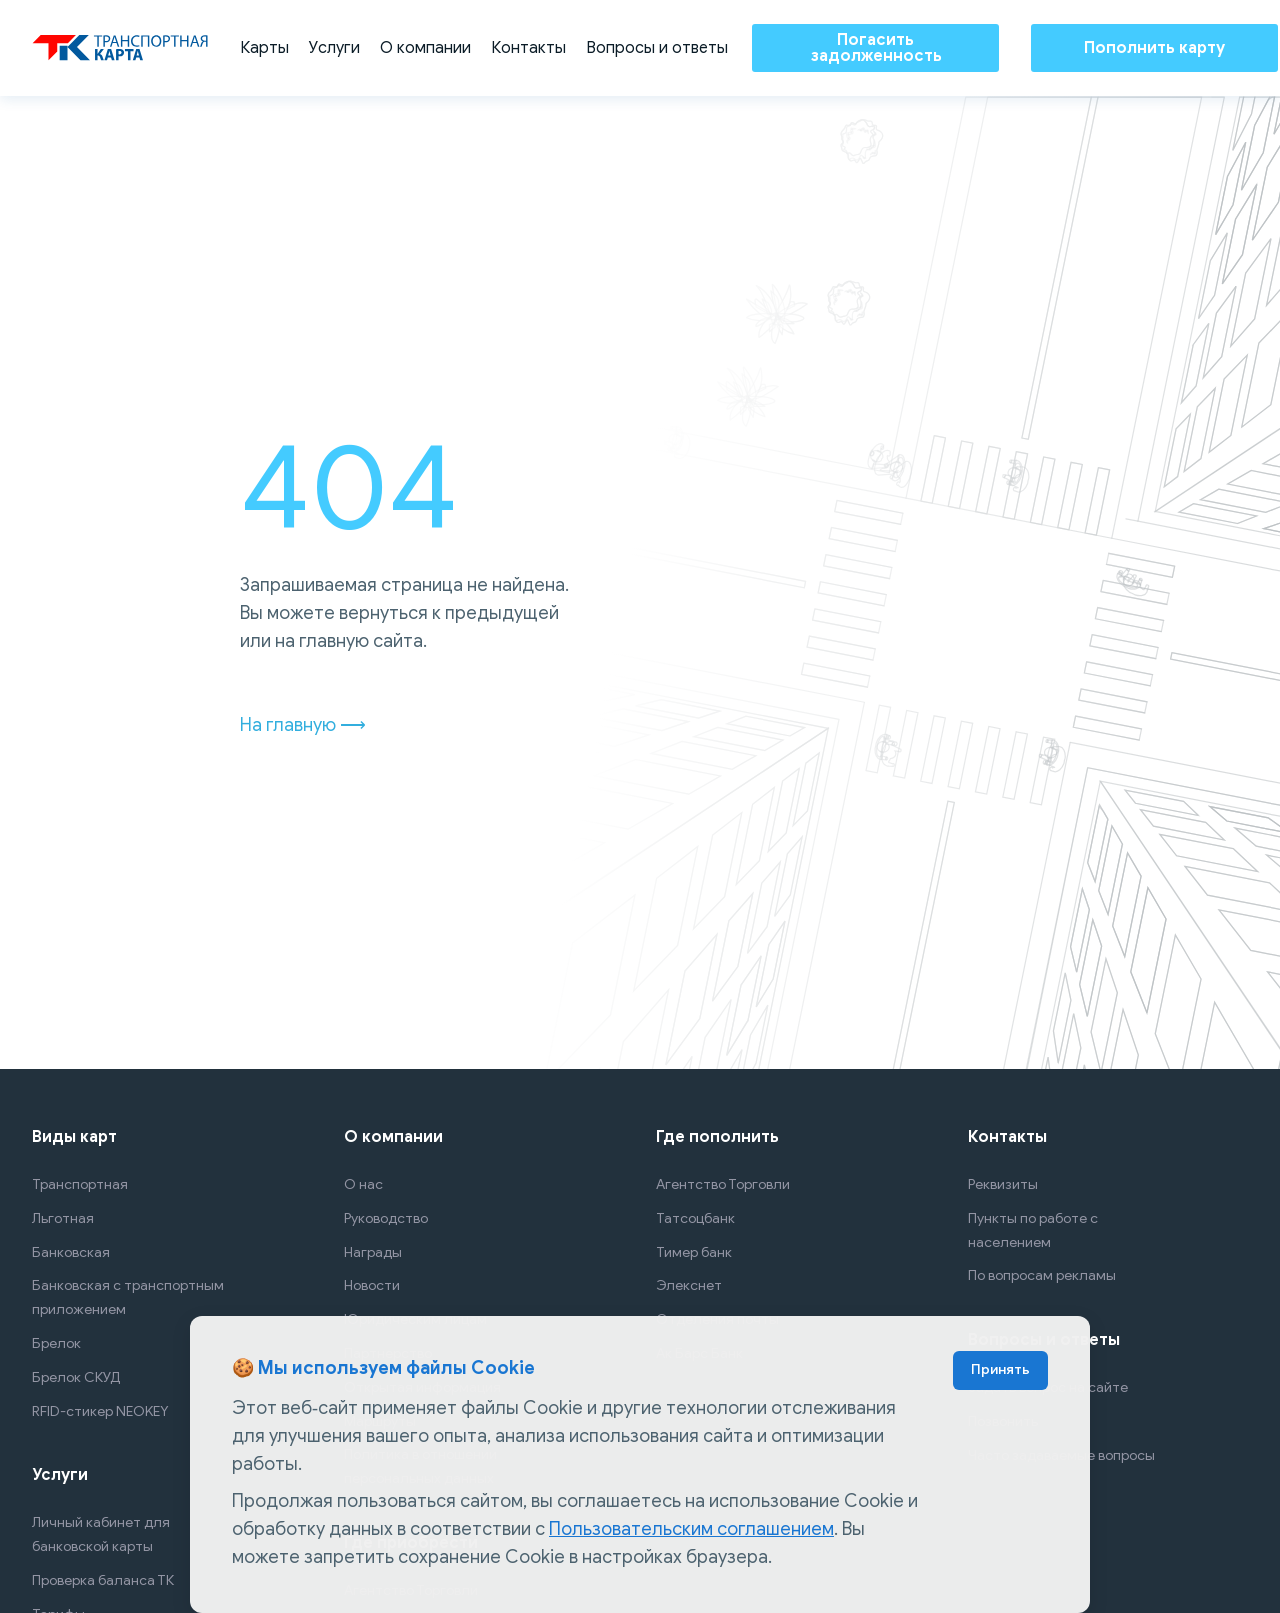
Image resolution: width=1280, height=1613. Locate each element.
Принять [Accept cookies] (1000, 1369)
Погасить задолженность (876, 48)
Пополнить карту (1154, 48)
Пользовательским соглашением (691, 1529)
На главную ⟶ (303, 725)
